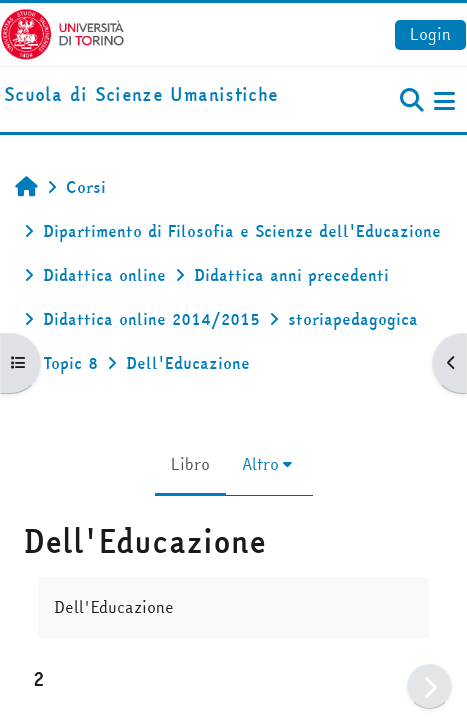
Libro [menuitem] (190, 464)
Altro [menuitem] (260, 464)
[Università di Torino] (62, 32)
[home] (141, 95)
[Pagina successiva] (429, 686)
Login (430, 34)
